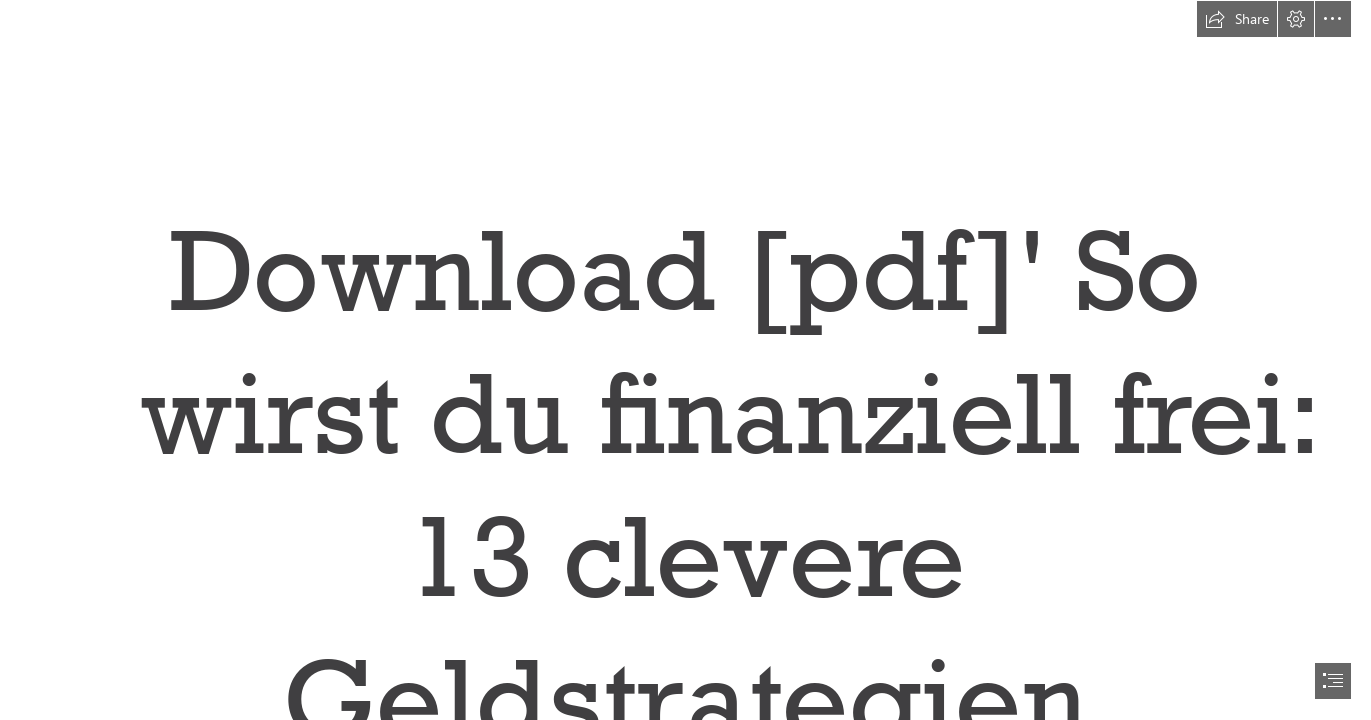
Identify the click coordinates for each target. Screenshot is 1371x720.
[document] (685, 360)
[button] (1237, 19)
